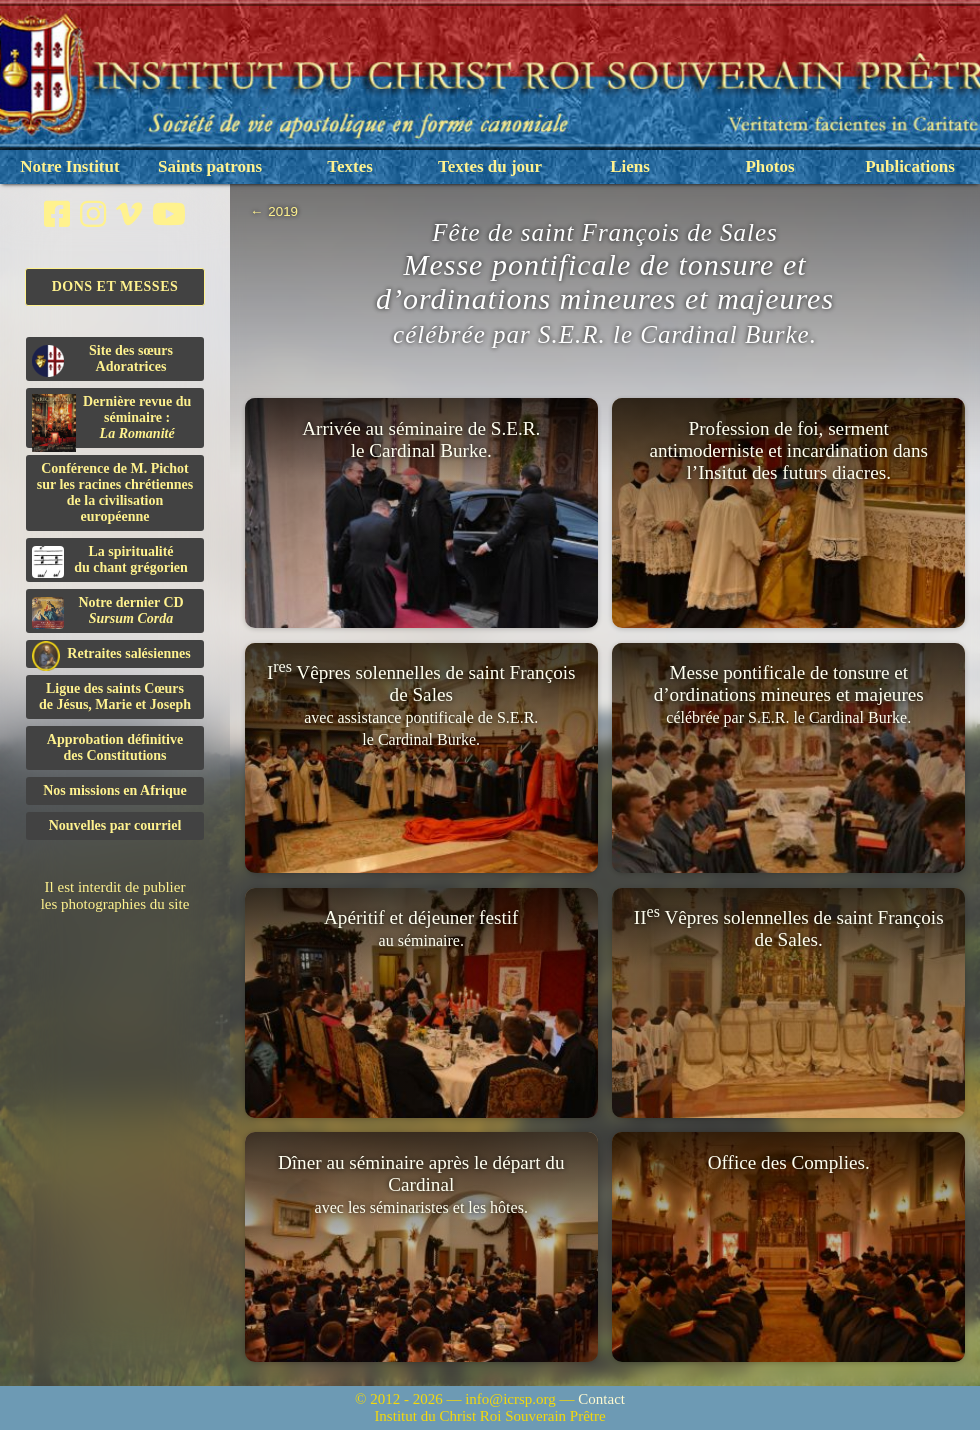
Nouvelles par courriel (115, 825)
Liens (630, 166)
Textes (350, 166)
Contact (601, 1399)
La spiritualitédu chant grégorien (110, 561)
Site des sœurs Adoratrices (102, 360)
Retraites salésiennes (111, 654)
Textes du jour (490, 166)
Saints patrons (210, 166)
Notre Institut (69, 166)
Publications (910, 166)
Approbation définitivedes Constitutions (115, 747)
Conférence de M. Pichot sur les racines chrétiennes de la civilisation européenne (115, 492)
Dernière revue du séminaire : (111, 421)
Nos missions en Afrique (115, 790)
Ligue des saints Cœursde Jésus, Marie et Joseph (115, 696)
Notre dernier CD (108, 612)
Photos (769, 166)
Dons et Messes (115, 286)
